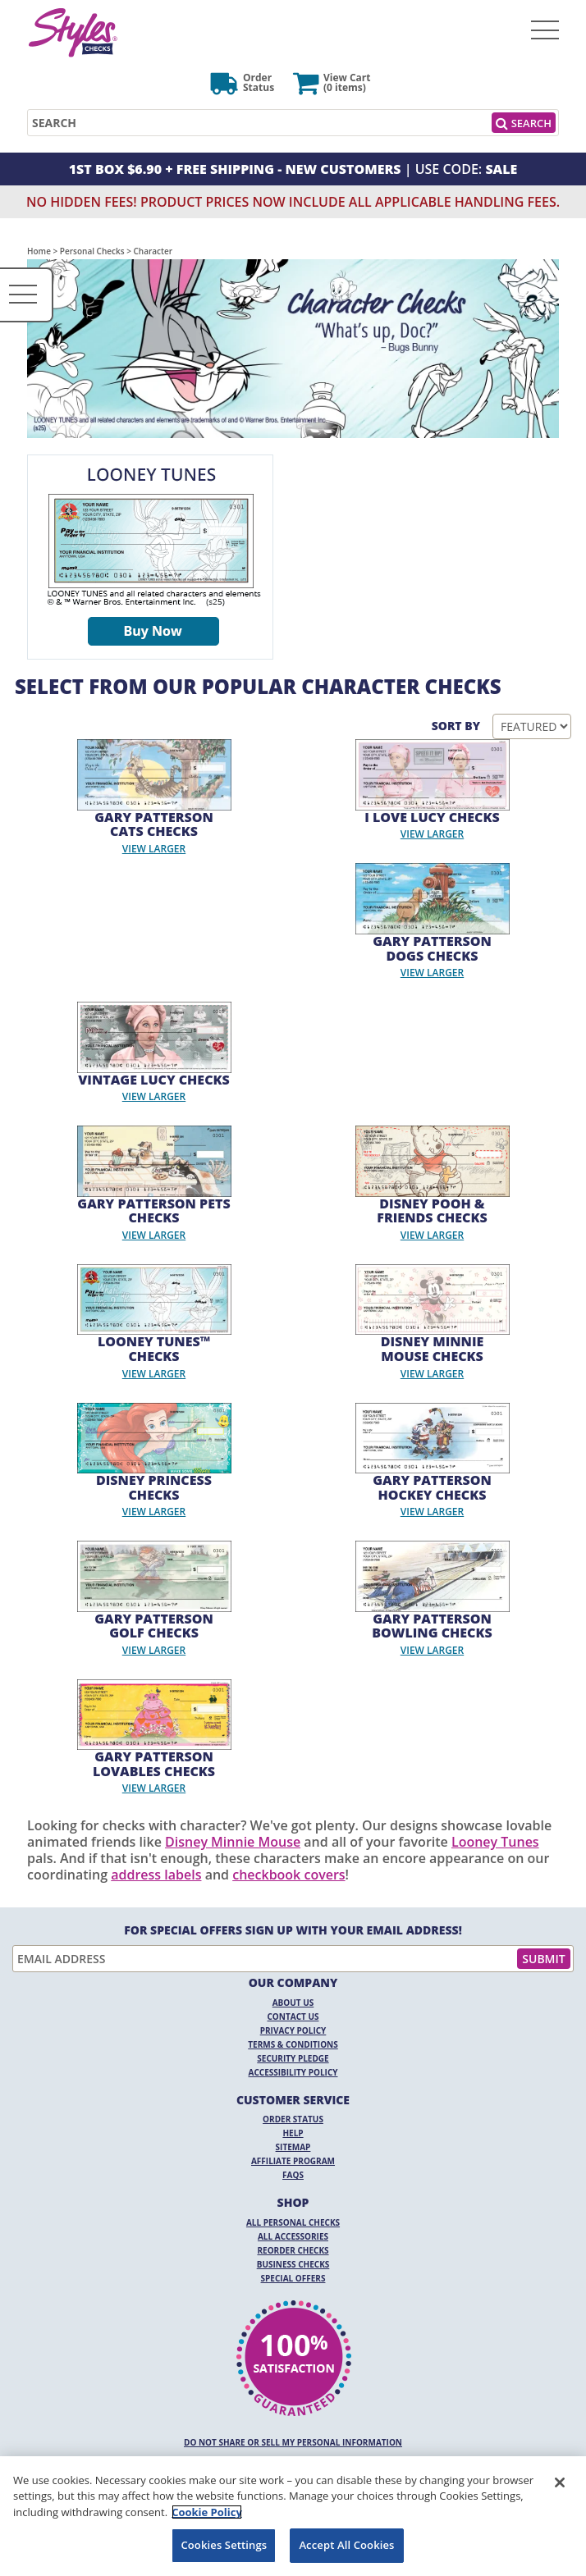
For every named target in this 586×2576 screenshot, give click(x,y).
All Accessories (293, 2236)
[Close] (560, 2482)
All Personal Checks (293, 2222)
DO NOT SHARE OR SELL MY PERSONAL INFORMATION (293, 2442)
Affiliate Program (293, 2161)
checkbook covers (288, 1875)
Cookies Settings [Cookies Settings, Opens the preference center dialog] (224, 2544)
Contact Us (293, 2016)
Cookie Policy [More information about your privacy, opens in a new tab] (207, 2512)
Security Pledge (292, 2058)
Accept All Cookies (346, 2544)
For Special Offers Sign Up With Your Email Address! (293, 1930)
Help (292, 2133)
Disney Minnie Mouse (232, 1842)
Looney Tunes (495, 1842)
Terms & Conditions (293, 2044)
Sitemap (293, 2147)
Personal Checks (92, 251)
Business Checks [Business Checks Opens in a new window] (293, 2264)
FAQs (293, 2175)
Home (39, 251)
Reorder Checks (292, 2250)
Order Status (293, 2119)
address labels (156, 1875)
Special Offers (293, 2278)
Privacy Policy (293, 2030)
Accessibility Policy (293, 2072)
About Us (293, 2002)
